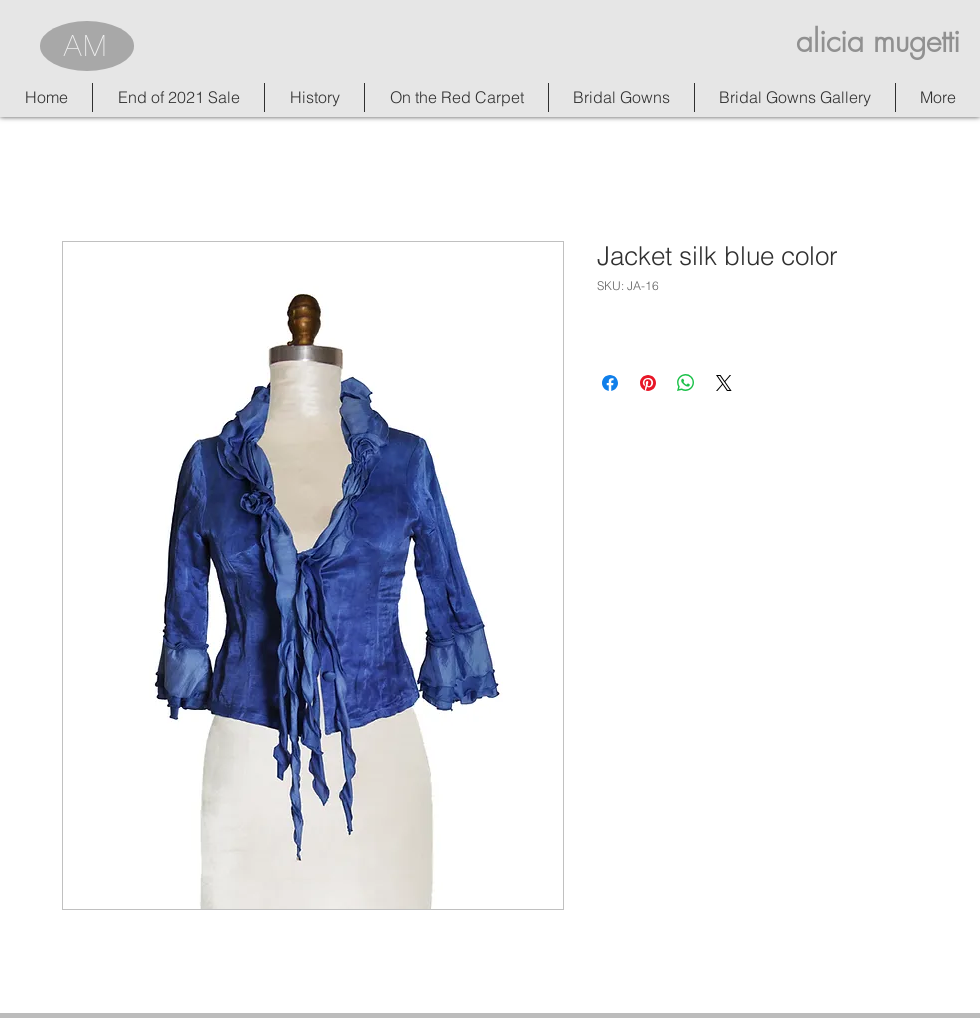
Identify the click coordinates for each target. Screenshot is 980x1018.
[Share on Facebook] (610, 383)
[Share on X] (724, 383)
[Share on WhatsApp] (686, 383)
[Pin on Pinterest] (648, 383)
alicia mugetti (878, 41)
